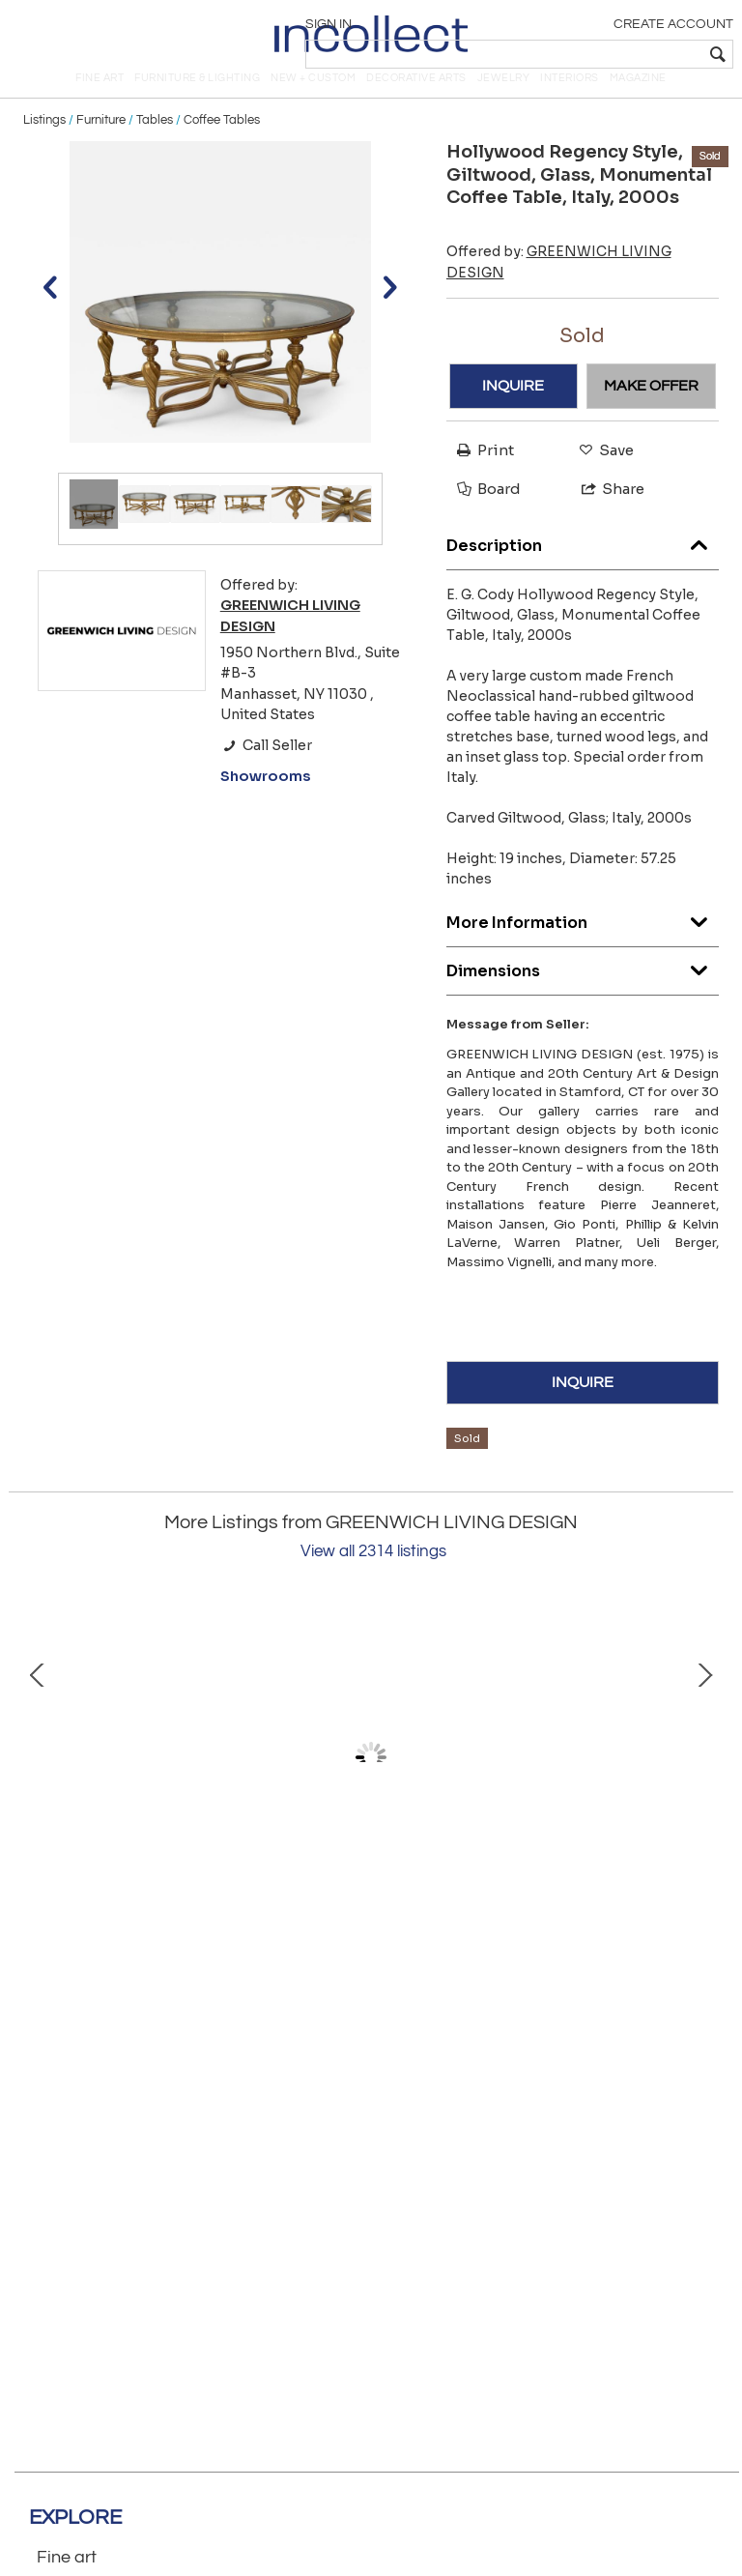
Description (583, 568)
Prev (38, 1784)
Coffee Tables (222, 147)
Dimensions (583, 993)
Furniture (101, 147)
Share (604, 516)
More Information (583, 945)
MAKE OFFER (651, 412)
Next (704, 1784)
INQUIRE (513, 412)
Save (601, 477)
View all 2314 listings (373, 1578)
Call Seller (266, 772)
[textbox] (593, 54)
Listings (44, 147)
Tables (154, 147)
